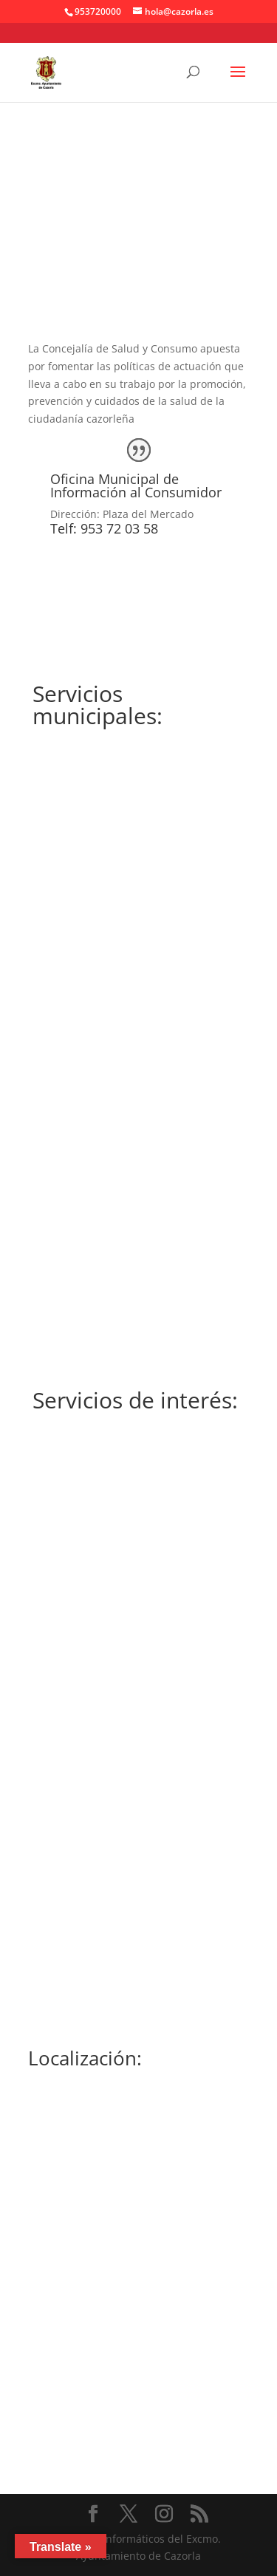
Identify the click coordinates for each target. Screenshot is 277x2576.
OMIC (138, 999)
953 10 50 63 (139, 1684)
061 (138, 1882)
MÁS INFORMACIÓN (139, 1210)
